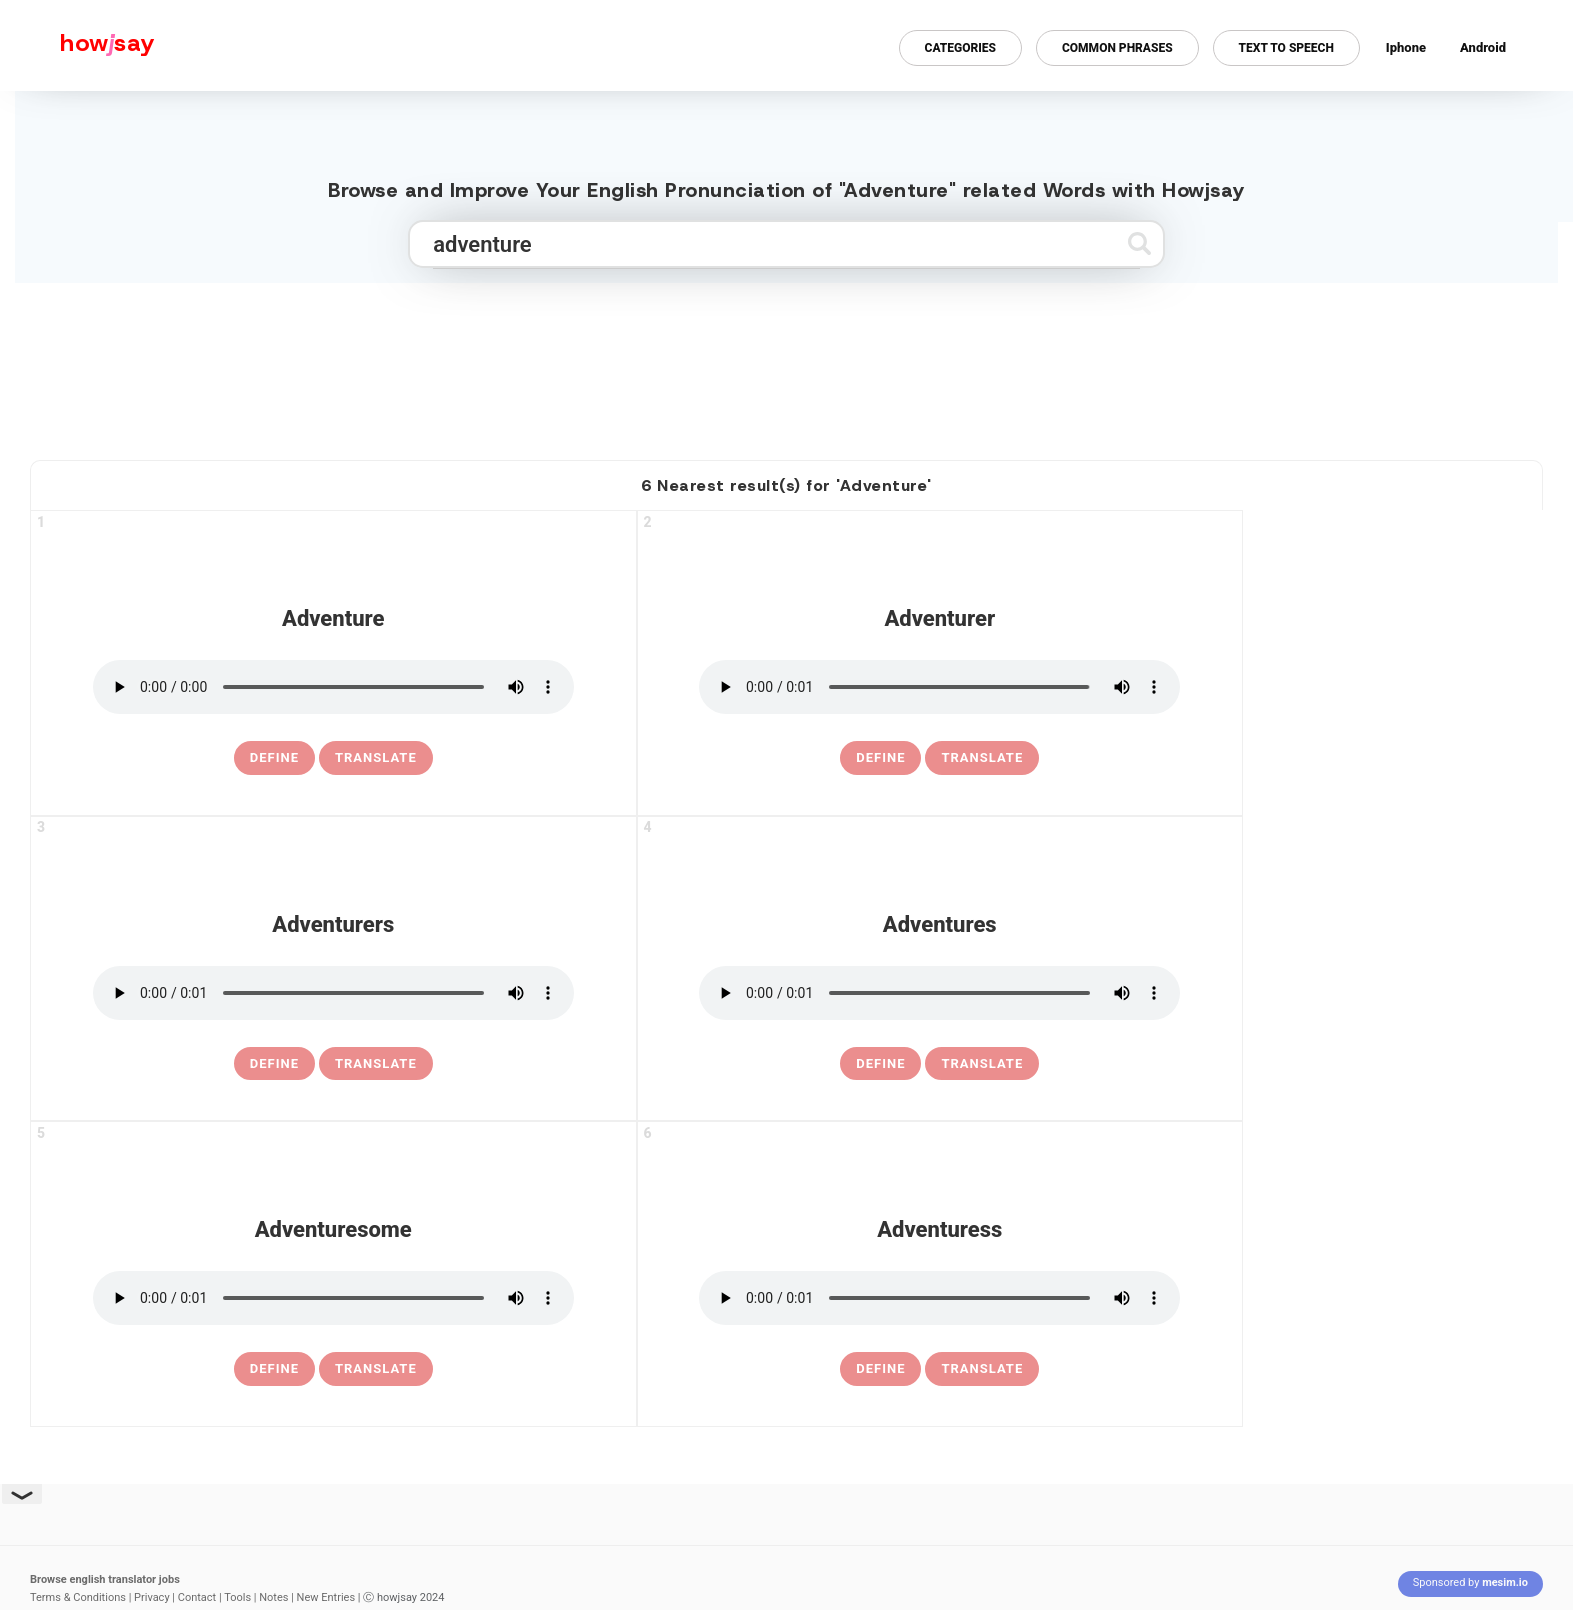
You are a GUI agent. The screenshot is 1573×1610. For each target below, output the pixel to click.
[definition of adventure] (274, 758)
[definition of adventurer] (880, 758)
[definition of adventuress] (880, 1369)
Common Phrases (1117, 48)
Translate (376, 757)
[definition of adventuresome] (274, 1369)
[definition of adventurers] (274, 1064)
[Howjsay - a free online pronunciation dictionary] (77, 45)
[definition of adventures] (880, 1064)
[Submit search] (1139, 243)
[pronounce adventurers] (333, 993)
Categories (960, 48)
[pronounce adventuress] (939, 1298)
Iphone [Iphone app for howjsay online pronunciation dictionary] (1406, 47)
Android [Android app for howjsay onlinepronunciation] (1483, 47)
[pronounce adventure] (333, 687)
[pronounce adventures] (939, 993)
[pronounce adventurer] (939, 687)
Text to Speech (1286, 48)
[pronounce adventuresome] (333, 1298)
